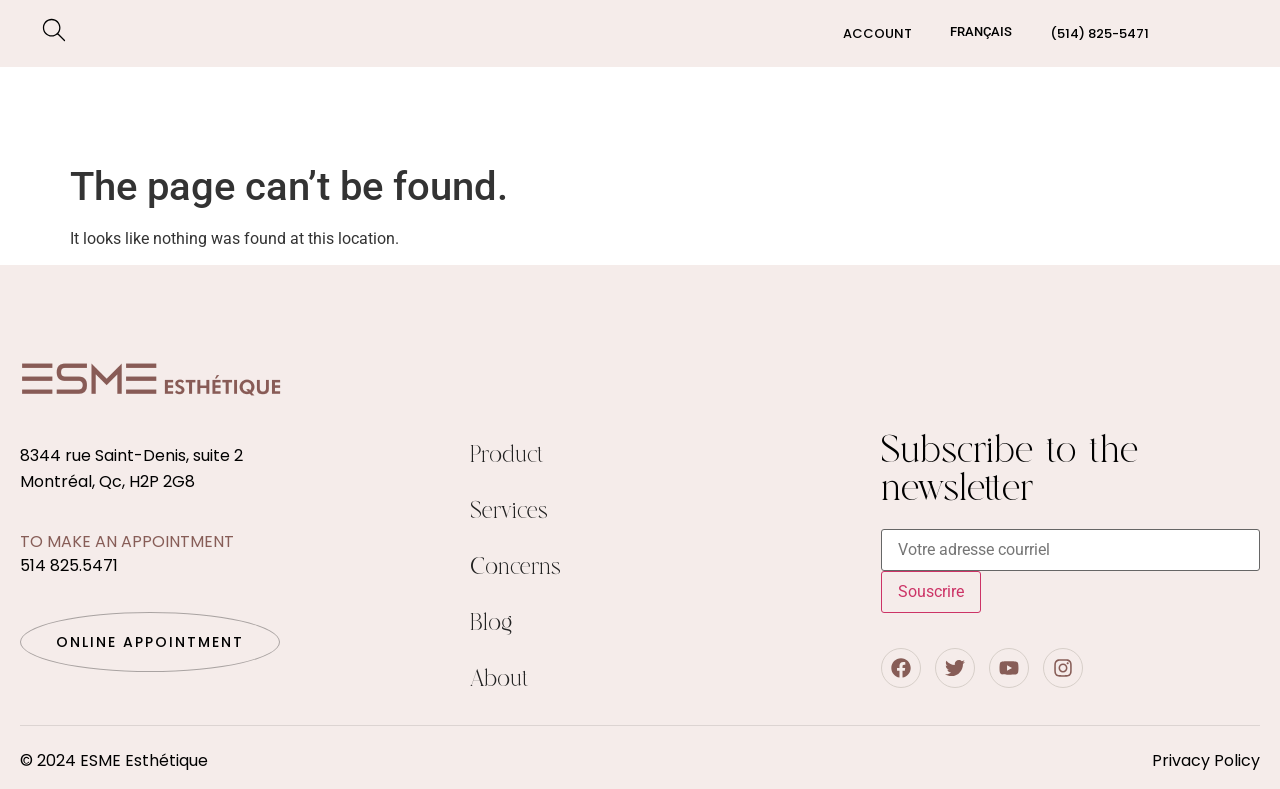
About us (1003, 110)
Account (877, 33)
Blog (1094, 110)
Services (102, 111)
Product (507, 455)
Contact (1186, 110)
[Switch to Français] (981, 31)
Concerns (234, 111)
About (500, 679)
